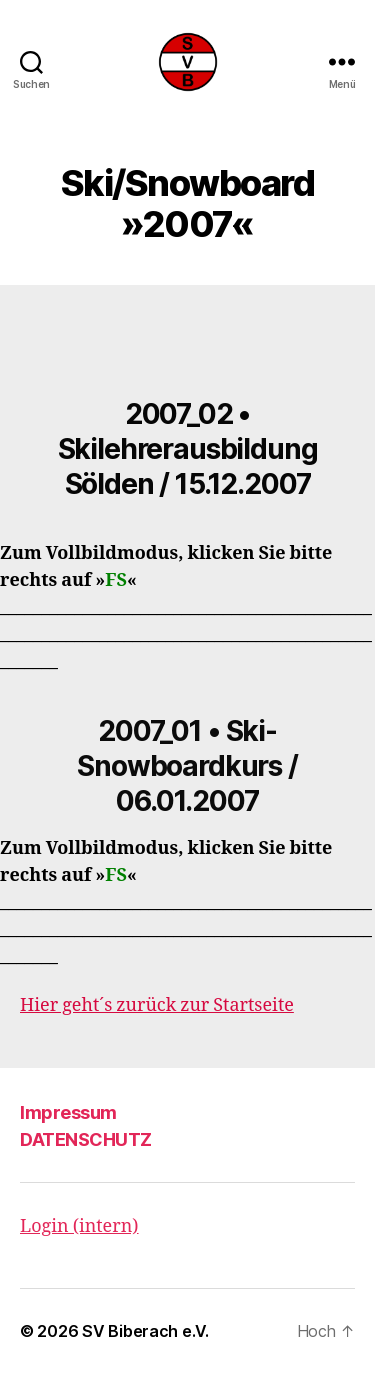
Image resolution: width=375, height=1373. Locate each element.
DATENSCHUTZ (86, 1139)
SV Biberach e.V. (145, 1331)
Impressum (68, 1112)
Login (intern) (79, 1226)
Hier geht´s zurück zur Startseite (157, 1005)
